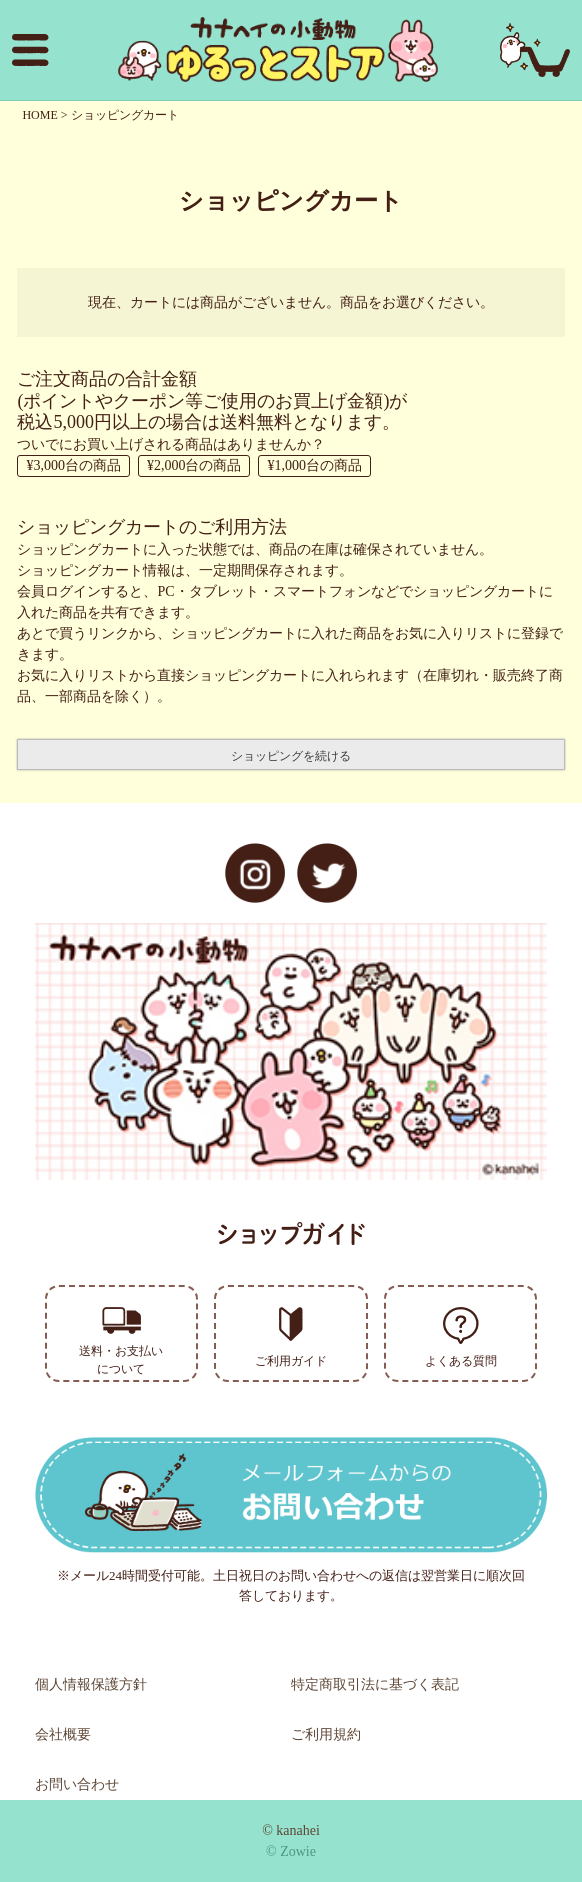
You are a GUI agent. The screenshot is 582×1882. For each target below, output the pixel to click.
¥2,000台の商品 (194, 465)
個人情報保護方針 (91, 1684)
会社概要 (63, 1734)
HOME (39, 115)
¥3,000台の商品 (73, 465)
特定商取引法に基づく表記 (375, 1684)
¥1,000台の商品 (314, 465)
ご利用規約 (326, 1734)
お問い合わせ (77, 1784)
